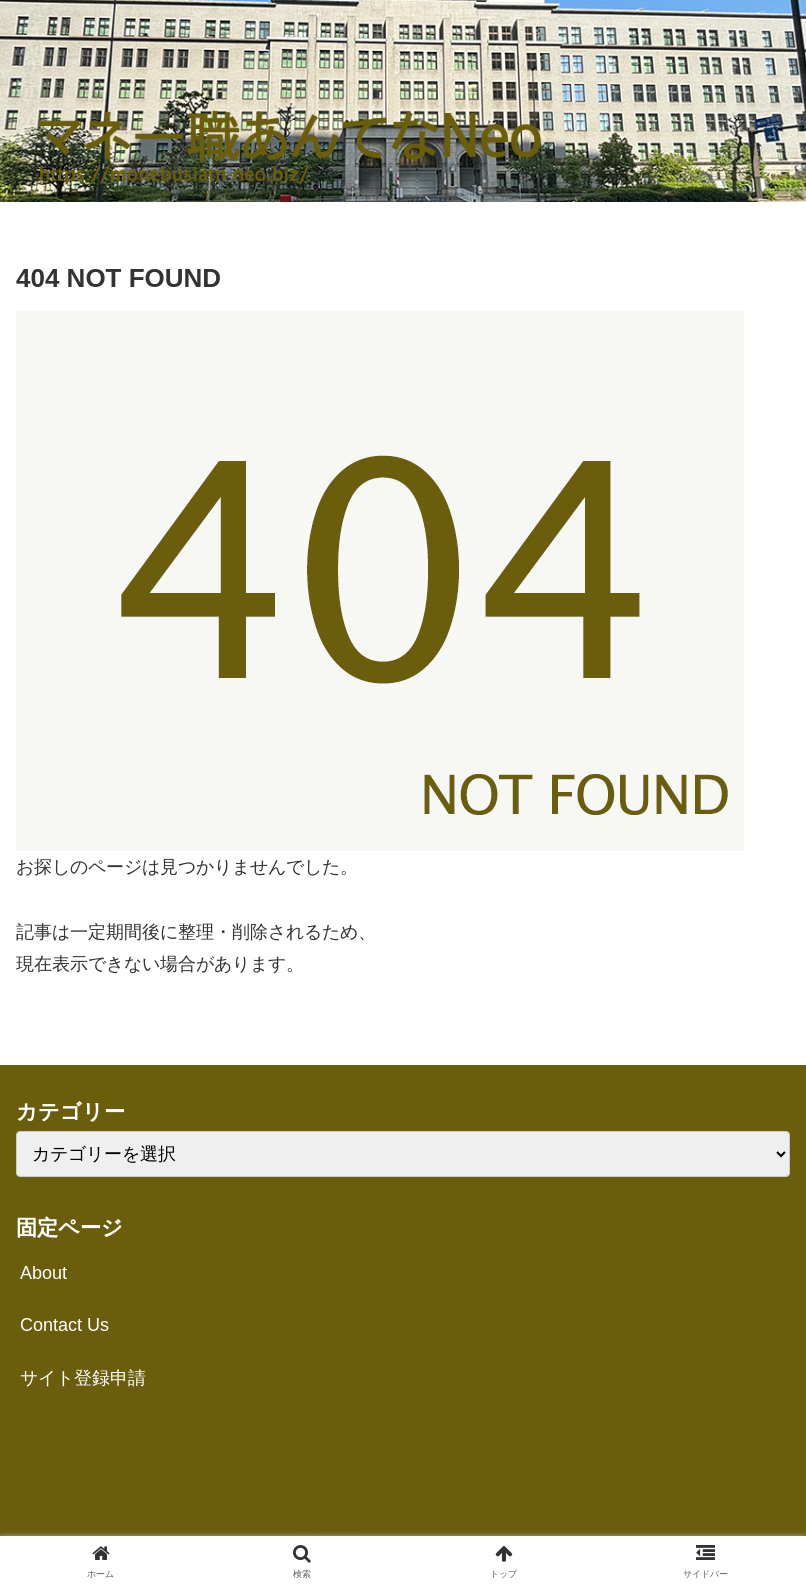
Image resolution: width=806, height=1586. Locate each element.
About (43, 1273)
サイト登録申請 (83, 1378)
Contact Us (64, 1325)
